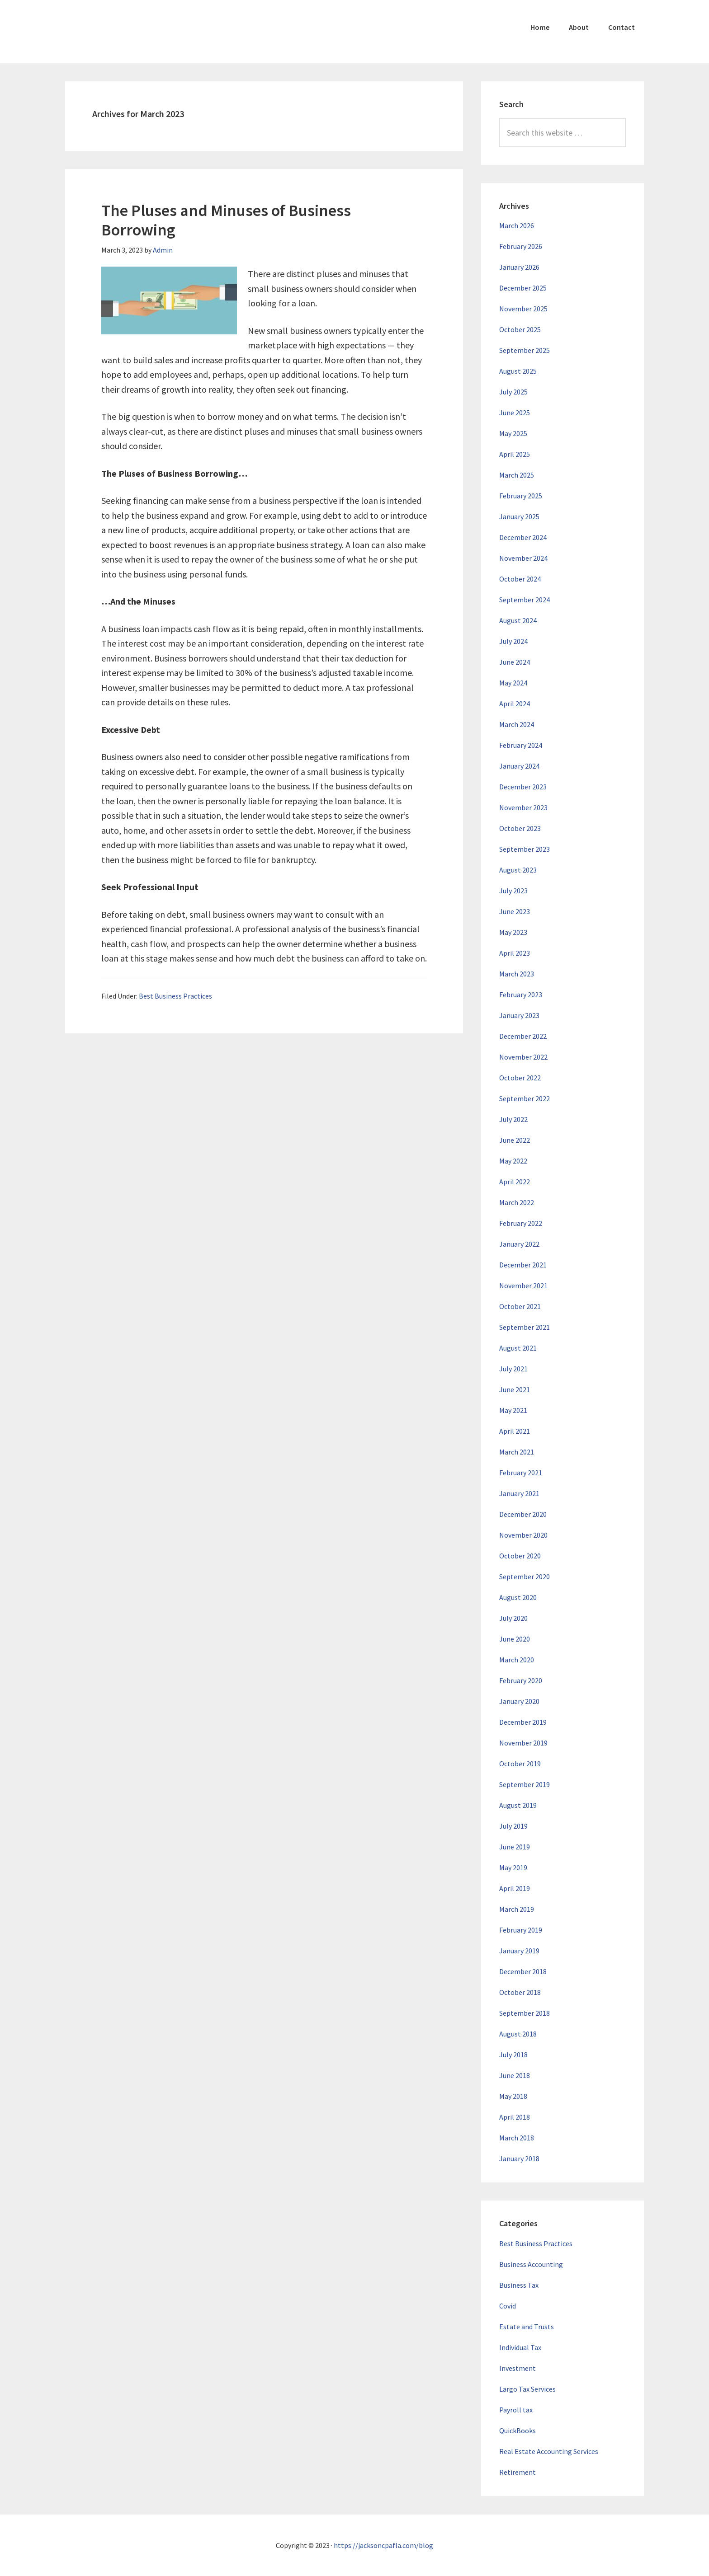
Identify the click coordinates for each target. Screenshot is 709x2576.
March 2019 (516, 1909)
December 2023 (523, 786)
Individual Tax (520, 2347)
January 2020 (519, 1701)
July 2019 (513, 1825)
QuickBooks (517, 2430)
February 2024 (520, 745)
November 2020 (523, 1534)
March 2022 (516, 1202)
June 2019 (514, 1846)
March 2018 (516, 2137)
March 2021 (516, 1451)
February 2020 (520, 1680)
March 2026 (516, 225)
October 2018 (520, 1992)
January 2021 (519, 1493)
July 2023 (513, 890)
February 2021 (520, 1472)
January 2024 (519, 765)
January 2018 (519, 2158)
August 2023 (518, 869)
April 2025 (514, 454)
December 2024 (523, 537)
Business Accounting (531, 2264)
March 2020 (516, 1659)
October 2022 (520, 1077)
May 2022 (513, 1160)
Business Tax (519, 2285)
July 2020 (513, 1618)
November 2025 (523, 308)
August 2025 (518, 370)
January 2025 (519, 516)
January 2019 (519, 1950)
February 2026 (520, 246)
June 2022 (514, 1140)
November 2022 (523, 1056)
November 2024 (523, 558)
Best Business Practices (175, 995)
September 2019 (524, 1784)
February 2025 (520, 495)
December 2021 (523, 1264)
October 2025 (520, 329)
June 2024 (514, 661)
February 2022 (520, 1223)
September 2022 (524, 1098)
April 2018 (514, 2116)
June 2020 (514, 1638)
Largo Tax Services (527, 2388)
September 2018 (524, 2013)
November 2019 (523, 1742)
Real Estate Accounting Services (548, 2451)
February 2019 (520, 1929)
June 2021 (514, 1389)
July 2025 (513, 391)
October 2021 (520, 1306)
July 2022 (513, 1119)
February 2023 (520, 994)
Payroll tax (516, 2409)
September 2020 (524, 1576)
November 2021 (523, 1285)
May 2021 (513, 1410)
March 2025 (516, 474)
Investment (517, 2368)
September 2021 (524, 1327)
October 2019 (520, 1763)
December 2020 (523, 1514)
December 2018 (523, 1971)
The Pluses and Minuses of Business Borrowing (226, 220)
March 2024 (516, 724)
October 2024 (520, 578)
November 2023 (523, 807)
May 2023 (513, 932)
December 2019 (523, 1722)
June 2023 (514, 911)
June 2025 (514, 412)
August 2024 (518, 620)
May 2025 (513, 433)
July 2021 (513, 1368)
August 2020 (518, 1597)
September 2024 (524, 599)
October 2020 (520, 1555)
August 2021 (518, 1347)
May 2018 (513, 2096)
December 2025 (523, 287)
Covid (507, 2305)
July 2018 (513, 2054)
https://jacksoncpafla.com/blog (383, 2545)
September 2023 (524, 849)
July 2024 (513, 641)
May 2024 (513, 682)
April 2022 (514, 1181)
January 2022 (519, 1243)
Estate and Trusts (526, 2326)
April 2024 (514, 703)
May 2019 (513, 1867)
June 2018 (514, 2075)
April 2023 (514, 952)
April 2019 (514, 1888)
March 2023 (516, 973)
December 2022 (523, 1036)
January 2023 (519, 1015)
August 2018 (518, 2033)
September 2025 (524, 350)
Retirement (517, 2472)
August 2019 (518, 1805)
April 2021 (514, 1431)
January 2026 (519, 267)
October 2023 (520, 828)
